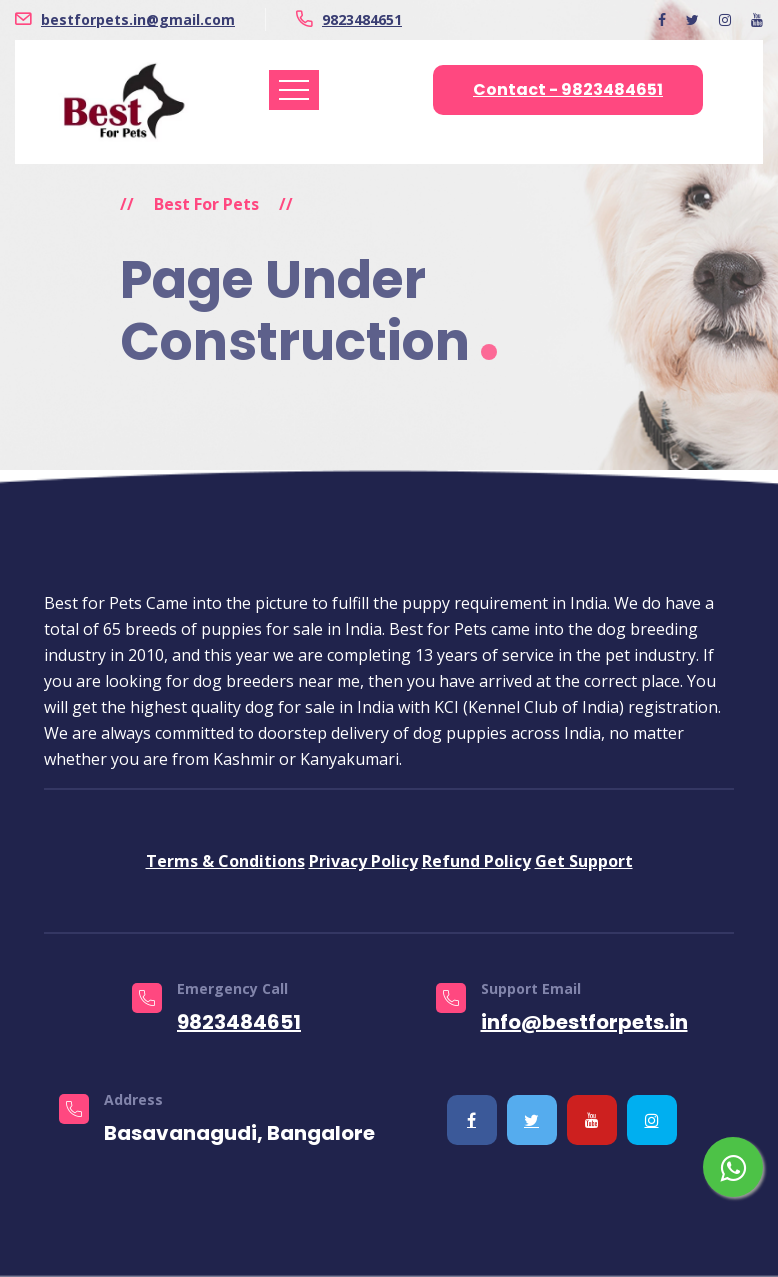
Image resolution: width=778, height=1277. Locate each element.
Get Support (584, 861)
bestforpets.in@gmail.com (138, 19)
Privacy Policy (363, 861)
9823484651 (362, 19)
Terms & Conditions (225, 861)
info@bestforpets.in (584, 1022)
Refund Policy (476, 861)
